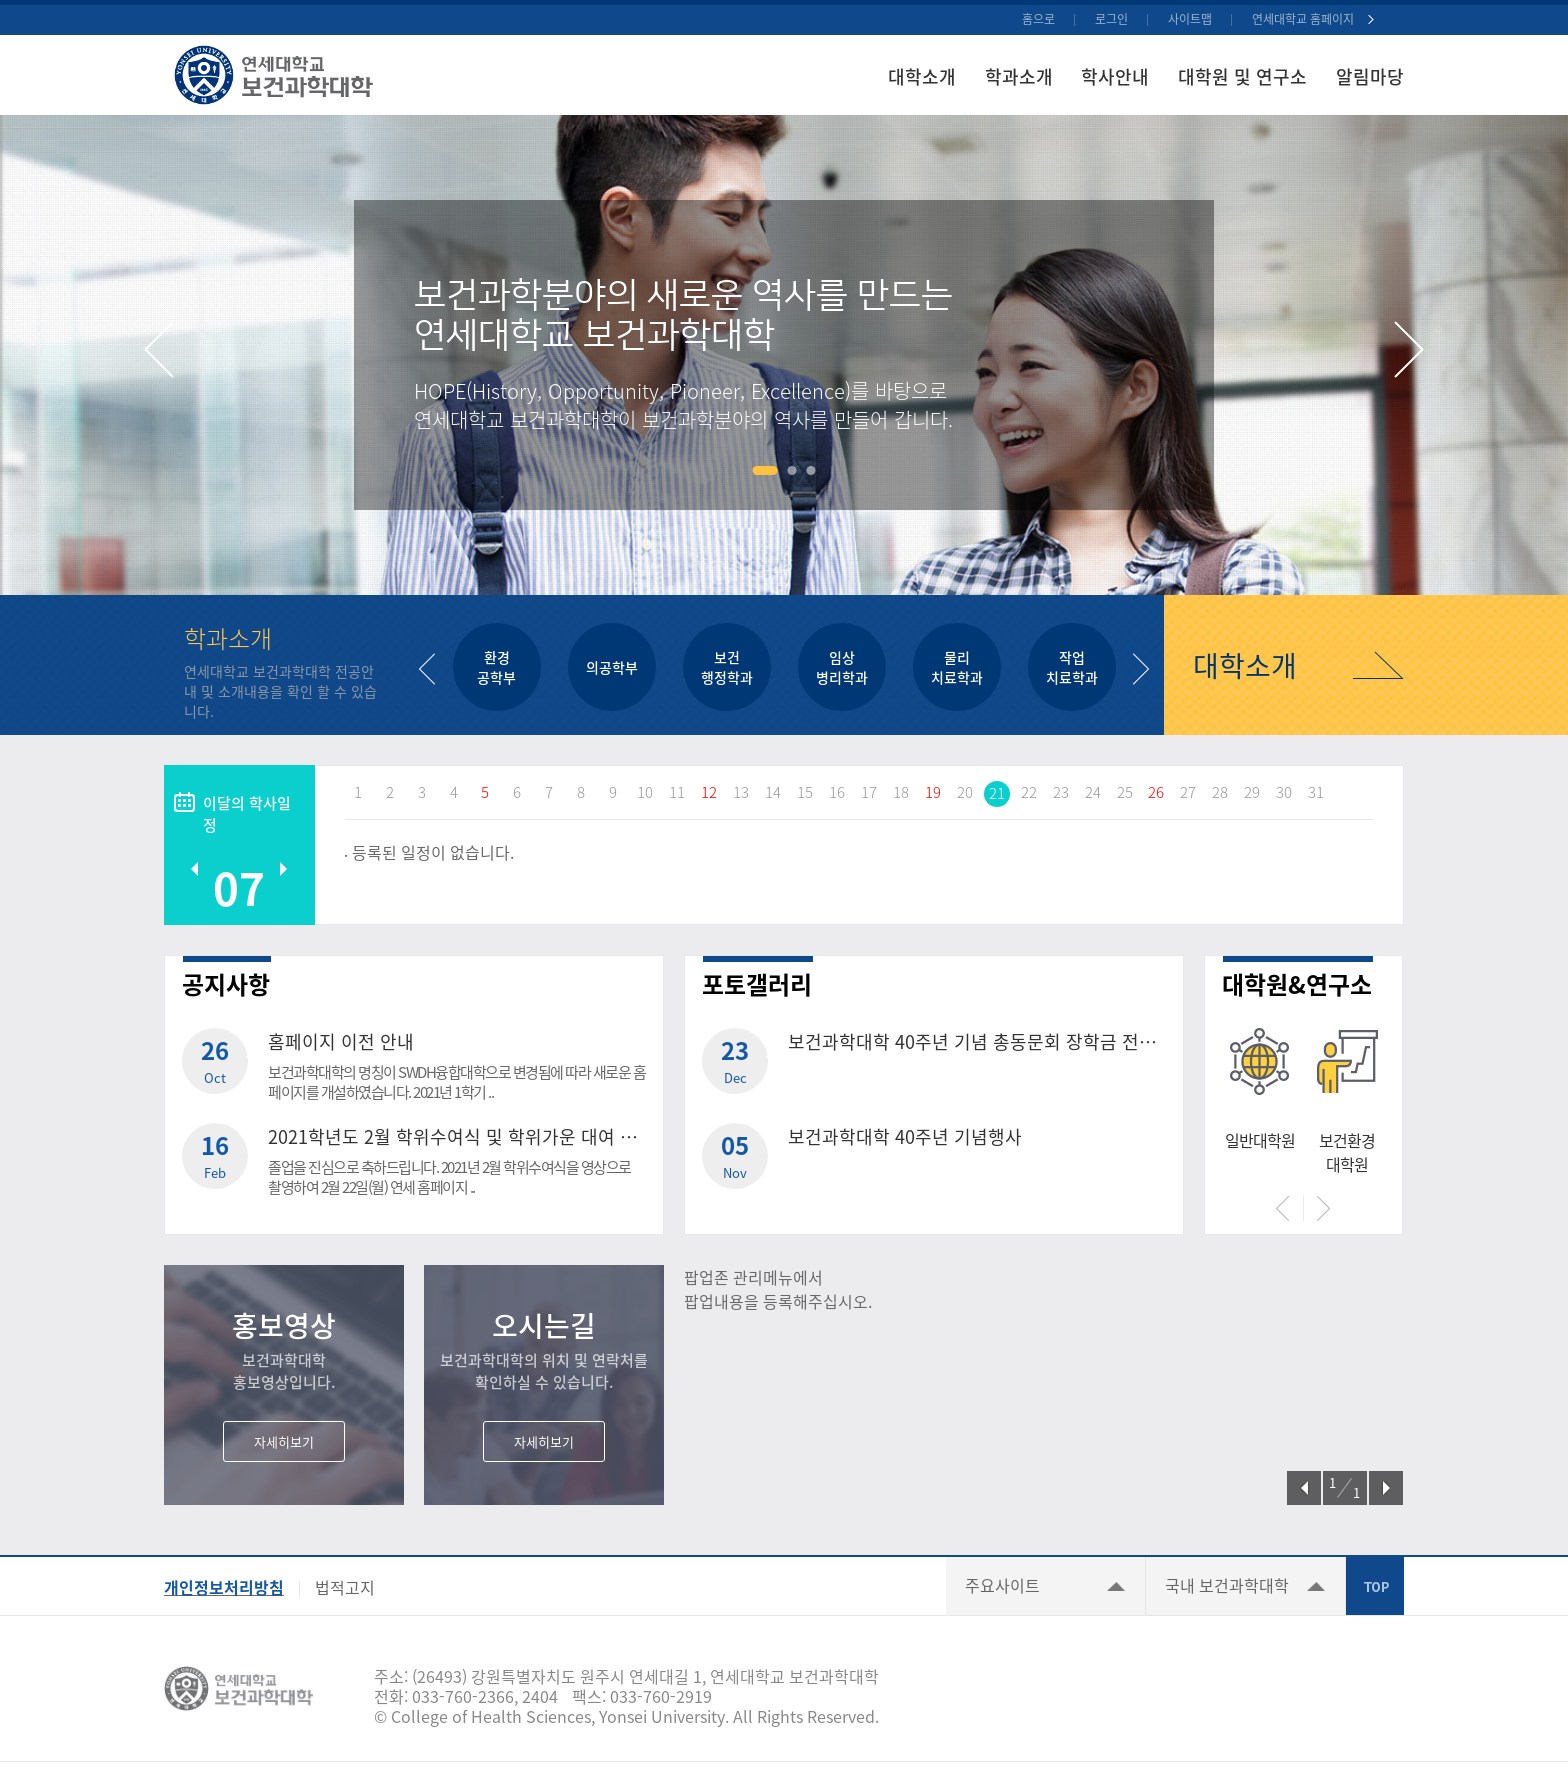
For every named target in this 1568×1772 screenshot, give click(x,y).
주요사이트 (1002, 1585)
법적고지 (345, 1587)
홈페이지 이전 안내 (341, 1041)
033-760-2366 (463, 1696)
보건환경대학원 (1347, 1152)
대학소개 (922, 76)
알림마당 (1370, 76)
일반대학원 (1260, 1140)
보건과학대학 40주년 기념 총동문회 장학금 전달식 (976, 1041)
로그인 (1111, 19)
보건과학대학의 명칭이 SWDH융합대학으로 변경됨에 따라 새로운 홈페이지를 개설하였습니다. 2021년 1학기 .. (456, 1082)
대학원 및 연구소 (1242, 76)
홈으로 (1038, 19)
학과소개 (1019, 76)
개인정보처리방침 (224, 1587)
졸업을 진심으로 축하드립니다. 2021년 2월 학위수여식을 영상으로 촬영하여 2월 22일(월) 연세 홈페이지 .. (449, 1177)
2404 (540, 1696)
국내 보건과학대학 (1227, 1585)
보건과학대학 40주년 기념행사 (905, 1136)
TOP (1375, 1586)
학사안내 (1115, 76)
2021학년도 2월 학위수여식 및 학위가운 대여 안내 (456, 1136)
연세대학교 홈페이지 (1303, 19)
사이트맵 (1190, 19)
